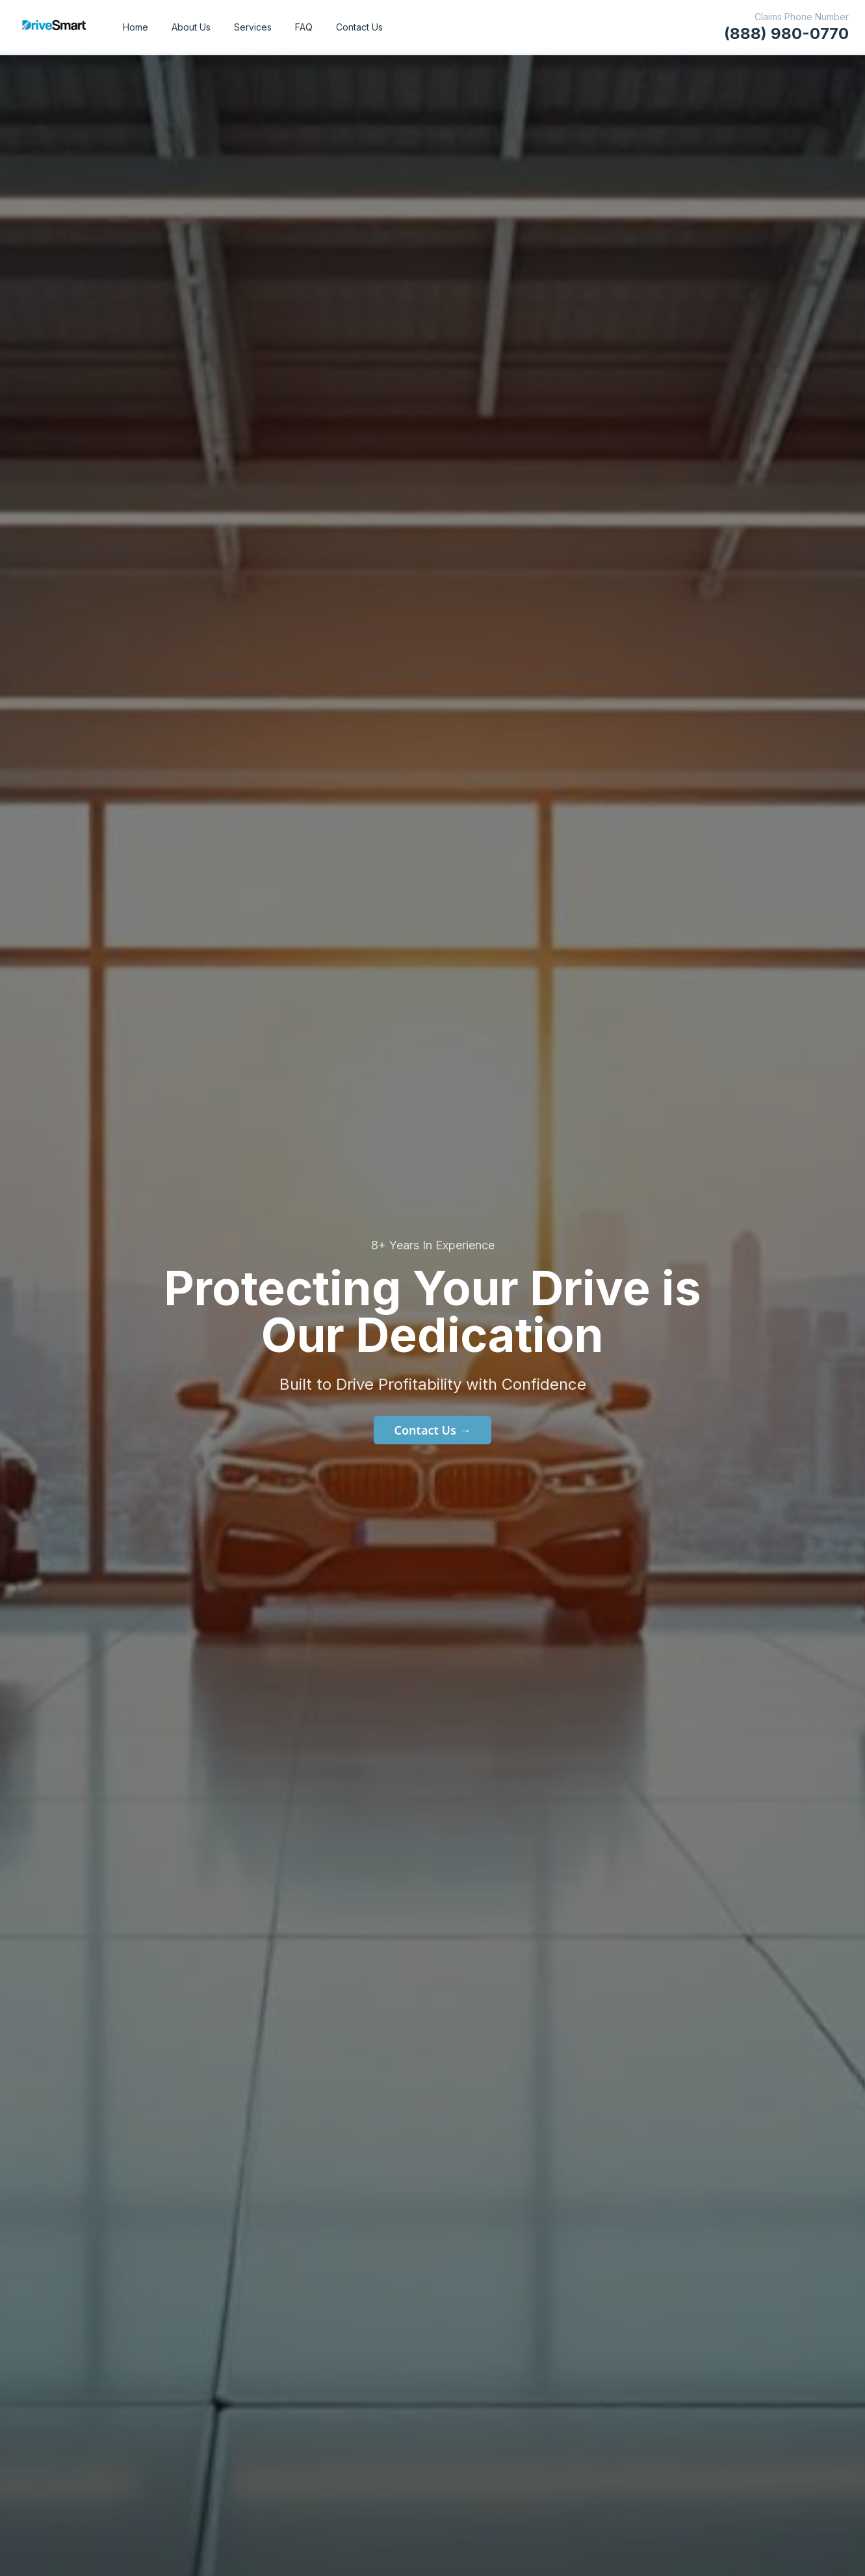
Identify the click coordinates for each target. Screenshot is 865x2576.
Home (135, 27)
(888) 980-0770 (786, 33)
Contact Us (359, 27)
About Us (191, 27)
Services (253, 27)
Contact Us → (432, 1430)
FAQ (304, 27)
